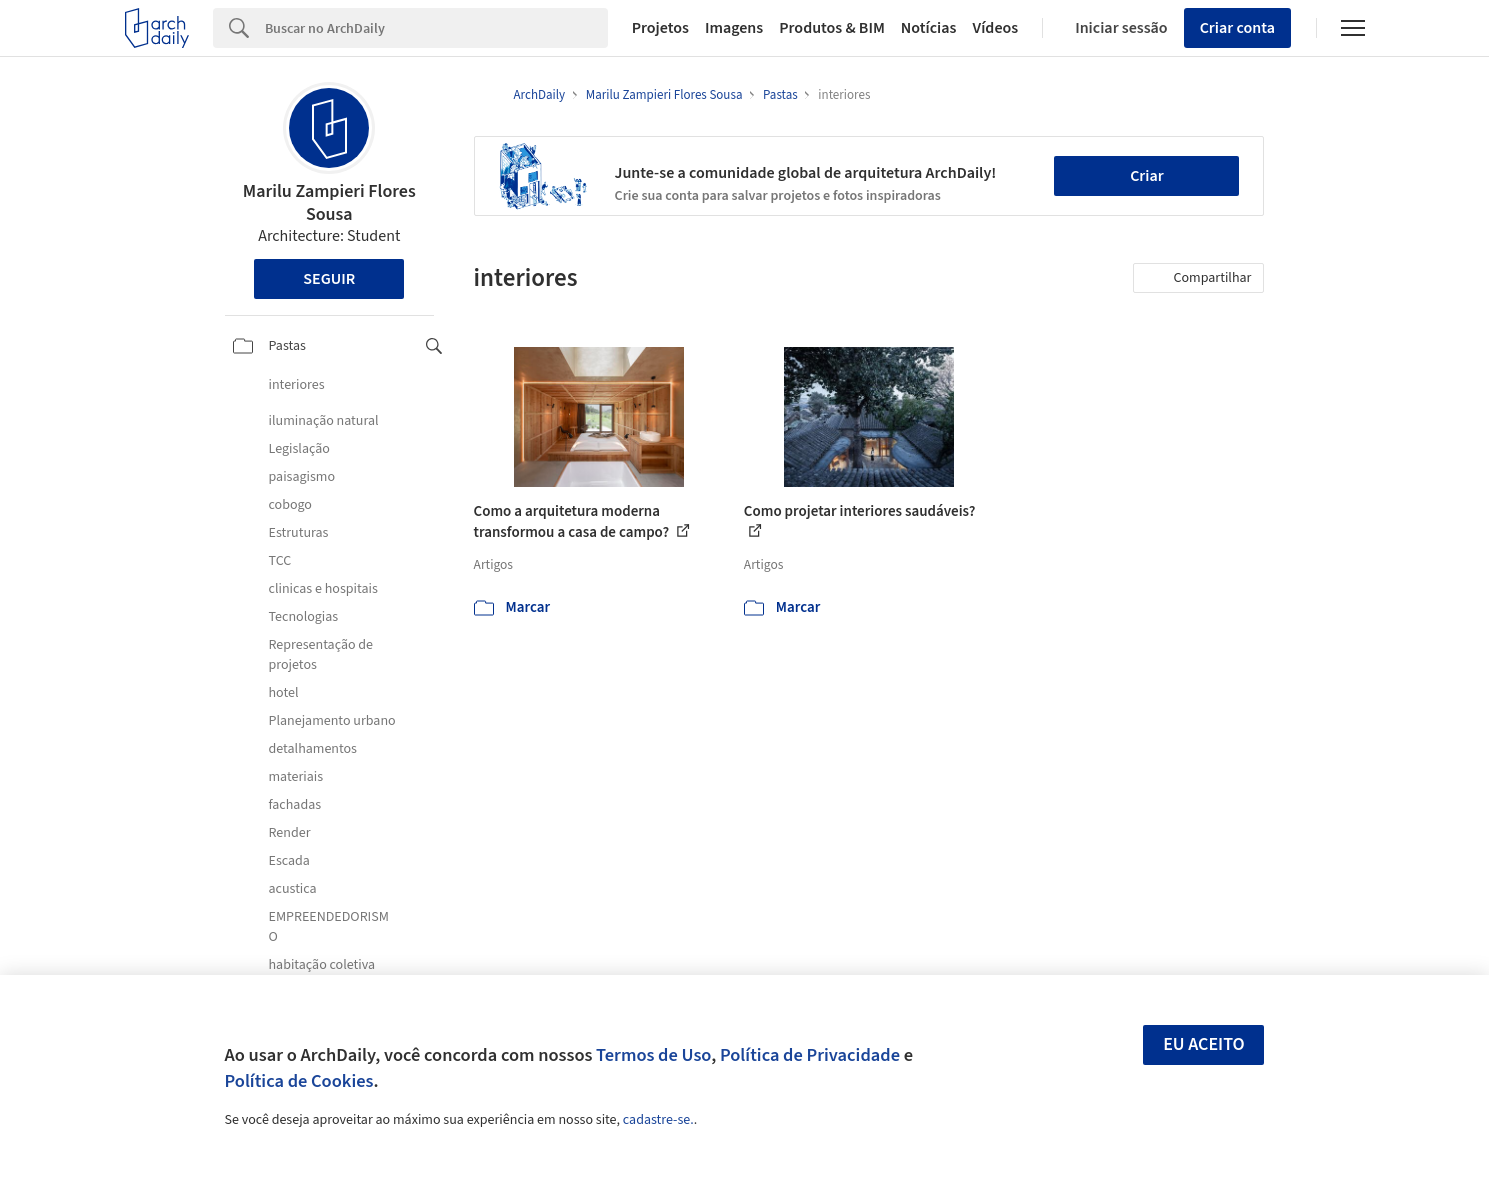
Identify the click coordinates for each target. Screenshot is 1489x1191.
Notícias (929, 28)
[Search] (436, 28)
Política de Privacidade (810, 1055)
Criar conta (1237, 28)
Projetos (660, 28)
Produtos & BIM (832, 28)
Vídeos (995, 28)
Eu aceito (1204, 1044)
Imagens (734, 28)
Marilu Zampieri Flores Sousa (329, 203)
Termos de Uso (653, 1055)
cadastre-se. (658, 1120)
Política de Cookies (299, 1081)
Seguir (329, 279)
